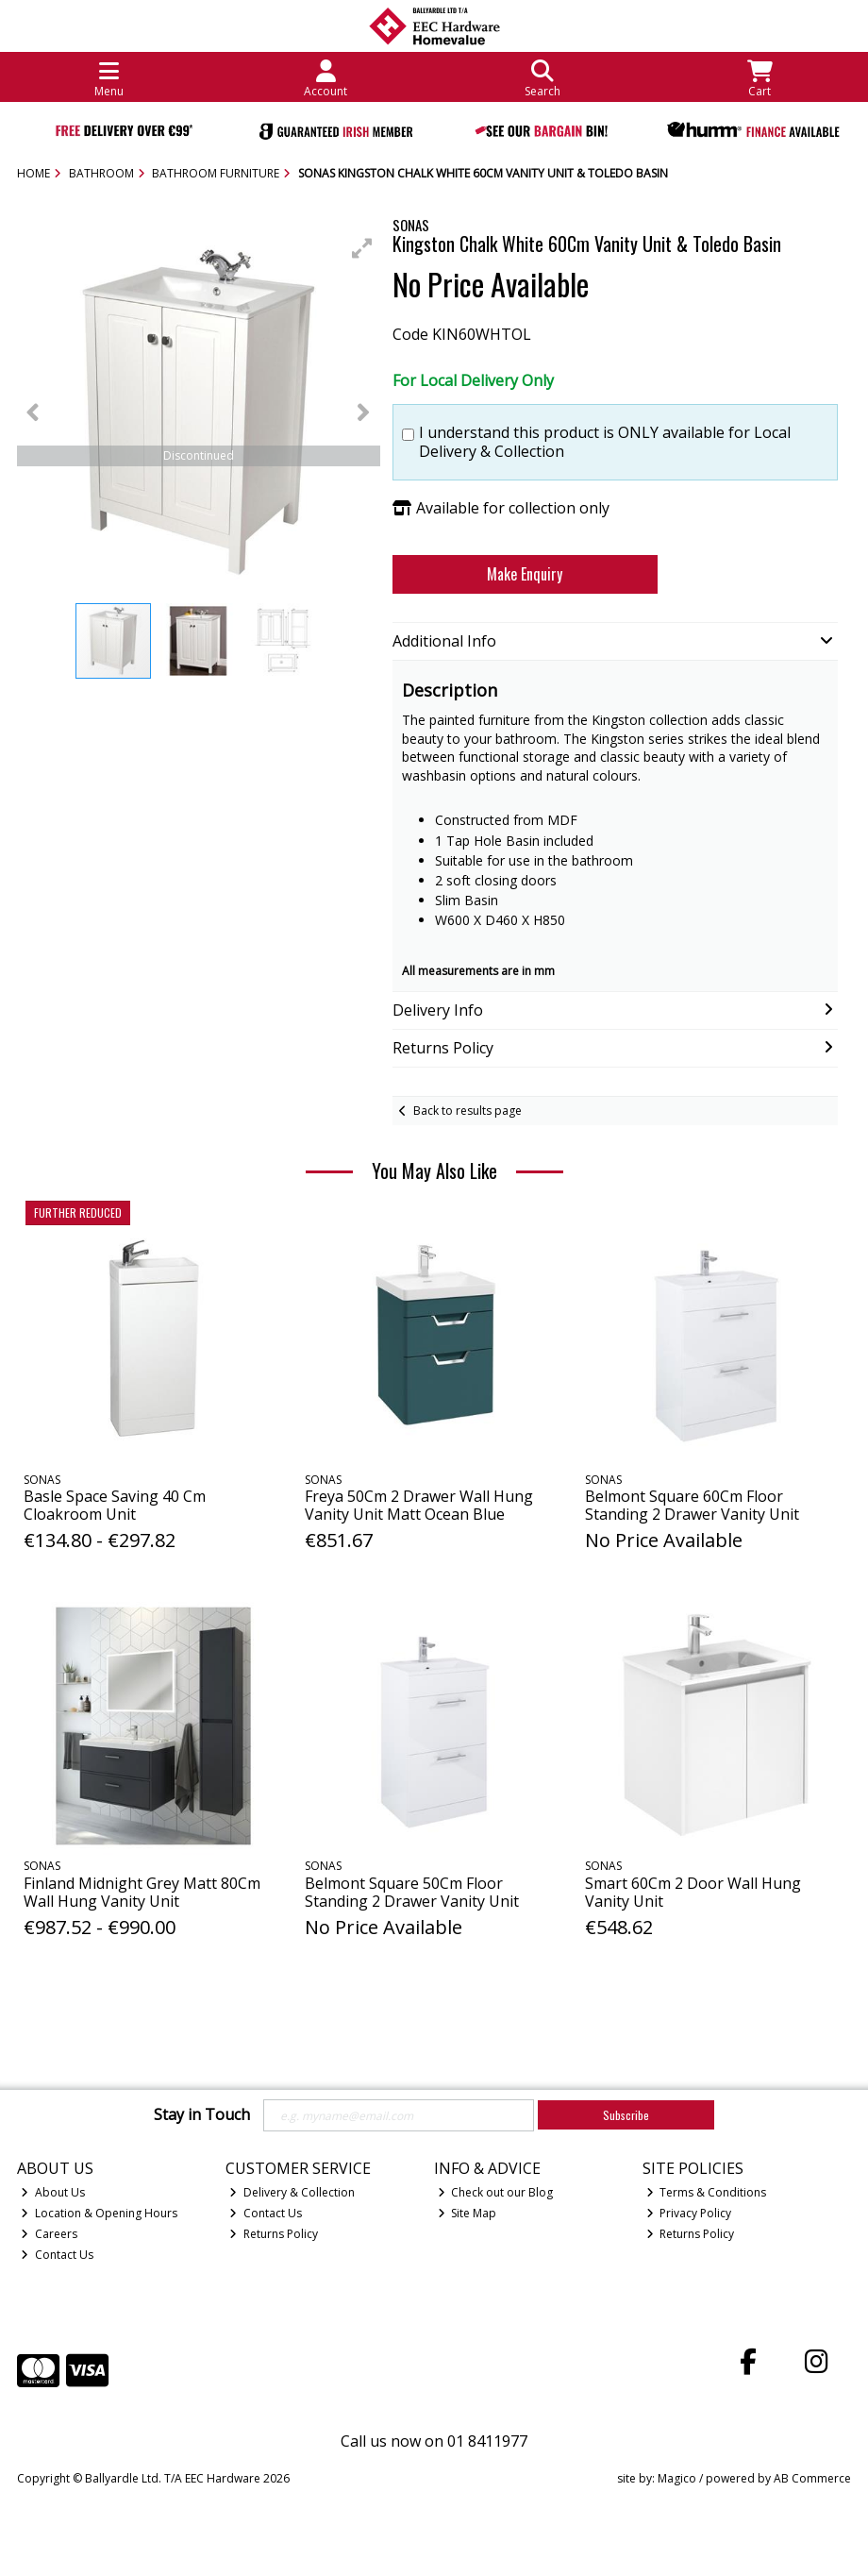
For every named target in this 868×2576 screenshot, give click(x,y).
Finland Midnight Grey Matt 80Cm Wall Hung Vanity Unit (142, 1892)
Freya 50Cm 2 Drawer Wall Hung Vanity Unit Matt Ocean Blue (419, 1505)
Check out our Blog (496, 2192)
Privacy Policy (689, 2213)
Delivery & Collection (292, 2192)
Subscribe (626, 2115)
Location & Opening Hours (99, 2213)
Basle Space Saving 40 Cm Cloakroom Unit (115, 1505)
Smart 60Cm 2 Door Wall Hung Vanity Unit (693, 1892)
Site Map (467, 2213)
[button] (362, 248)
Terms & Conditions (706, 2192)
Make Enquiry (524, 574)
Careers (49, 2234)
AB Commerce (812, 2478)
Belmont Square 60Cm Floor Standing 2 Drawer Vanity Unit (692, 1505)
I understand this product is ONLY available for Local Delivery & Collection (605, 442)
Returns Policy (273, 2234)
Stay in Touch (202, 2115)
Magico (677, 2478)
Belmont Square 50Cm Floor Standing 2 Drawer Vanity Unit (412, 1892)
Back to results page (467, 1111)
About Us (53, 2192)
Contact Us (57, 2255)
